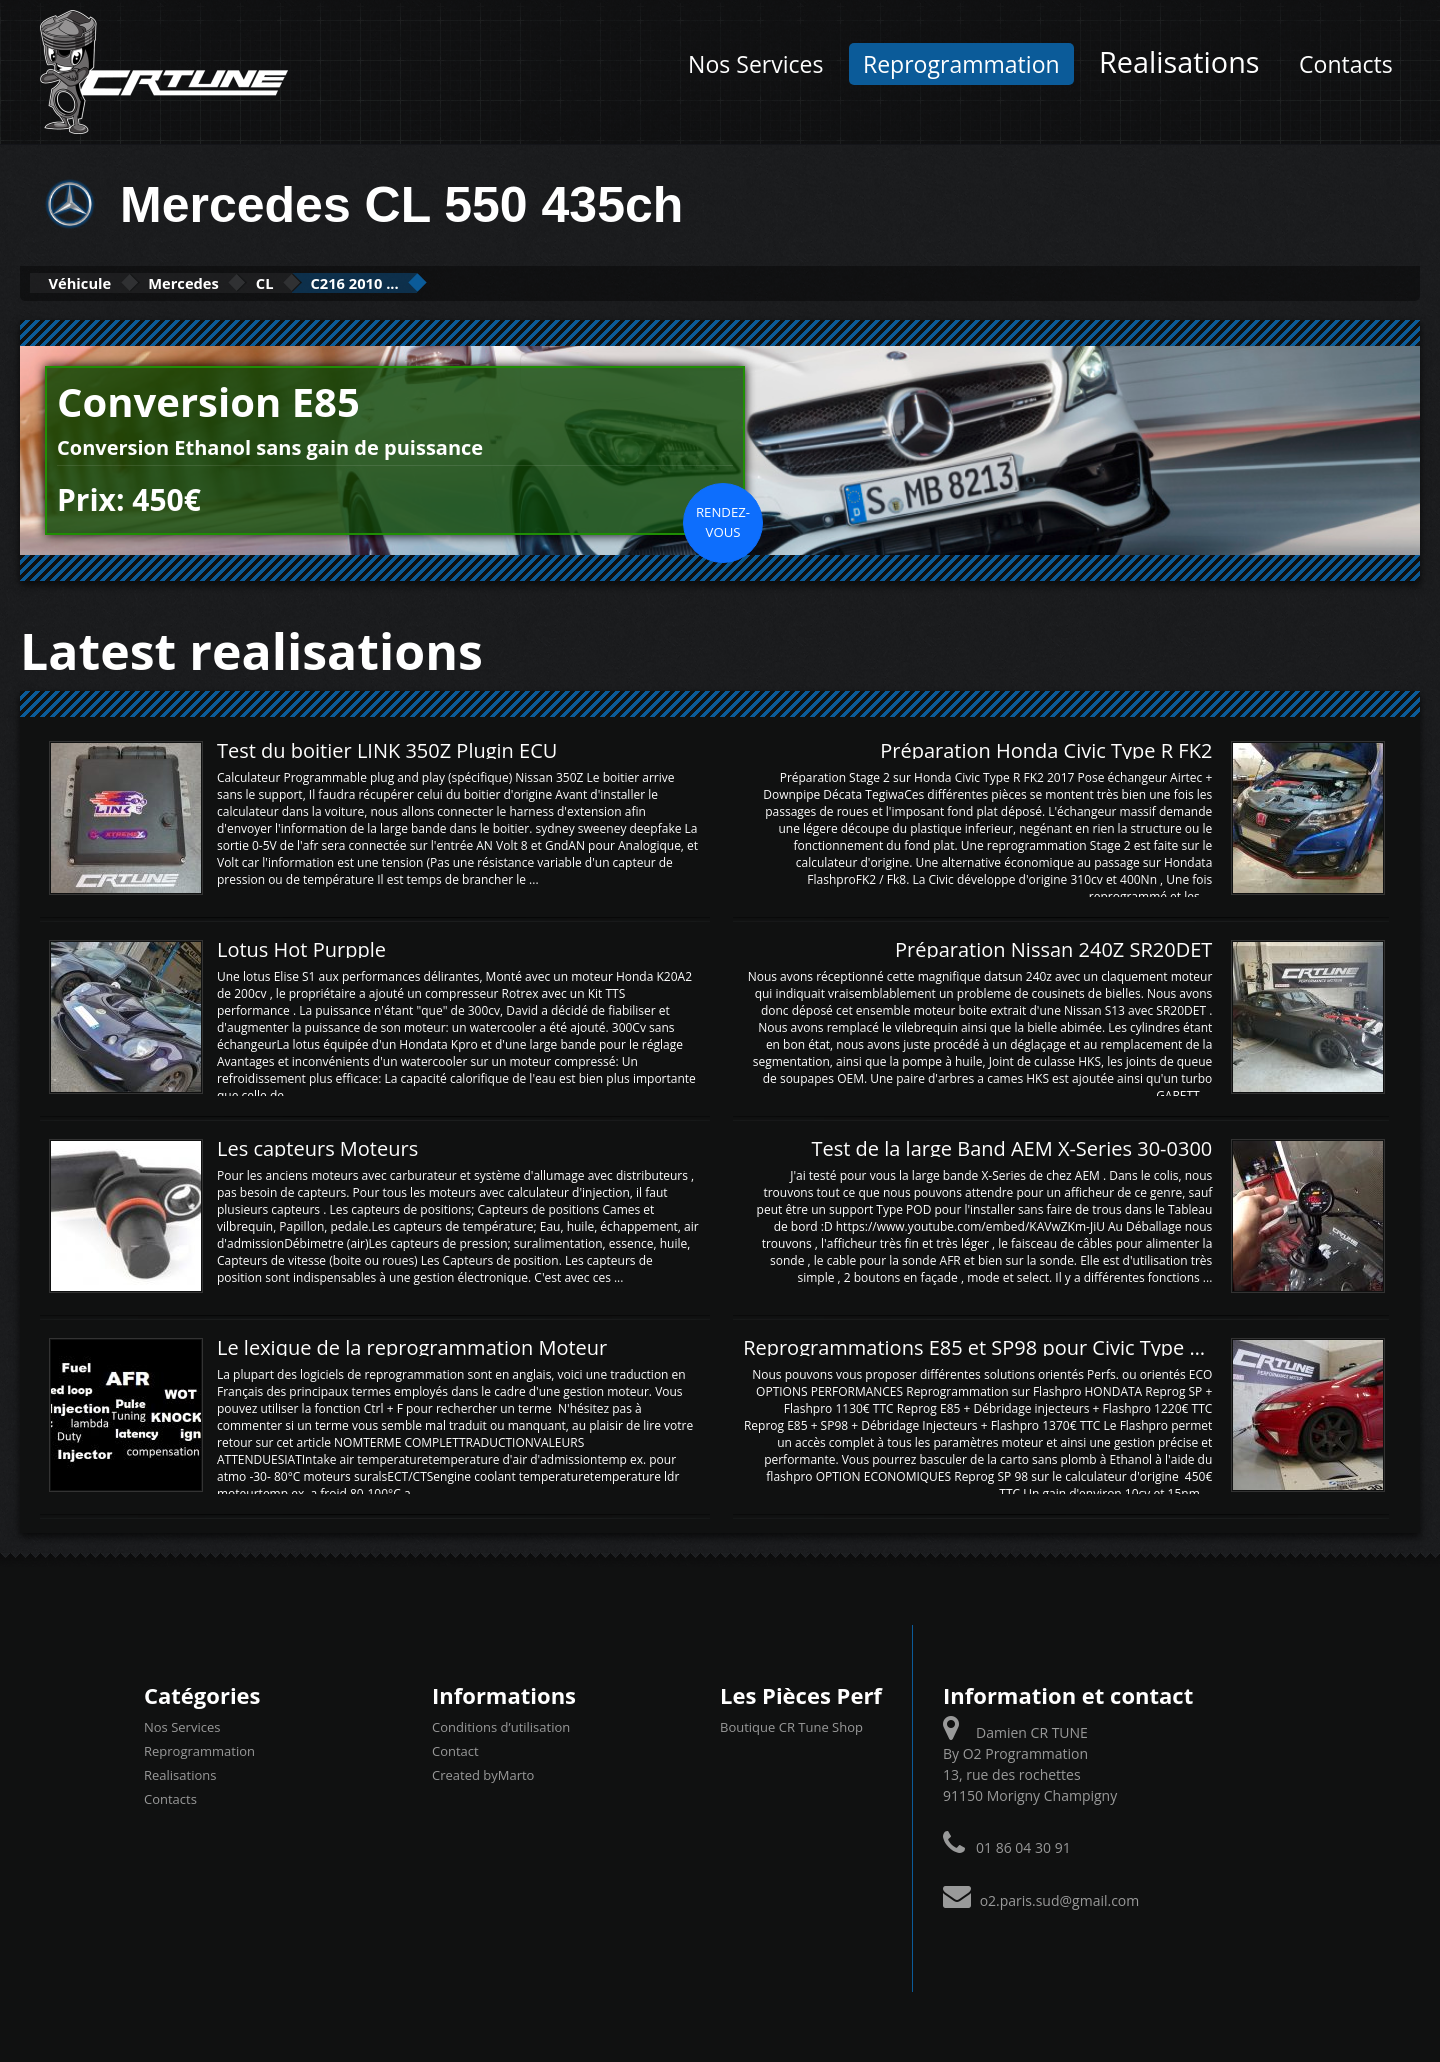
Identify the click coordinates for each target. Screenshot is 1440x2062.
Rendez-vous (723, 520)
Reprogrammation (961, 64)
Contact (455, 1749)
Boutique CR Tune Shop (791, 1725)
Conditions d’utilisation (501, 1725)
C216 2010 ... (466, 282)
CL (344, 282)
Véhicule (96, 282)
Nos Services (755, 64)
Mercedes (234, 282)
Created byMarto (483, 1773)
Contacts (1346, 64)
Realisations (1179, 61)
